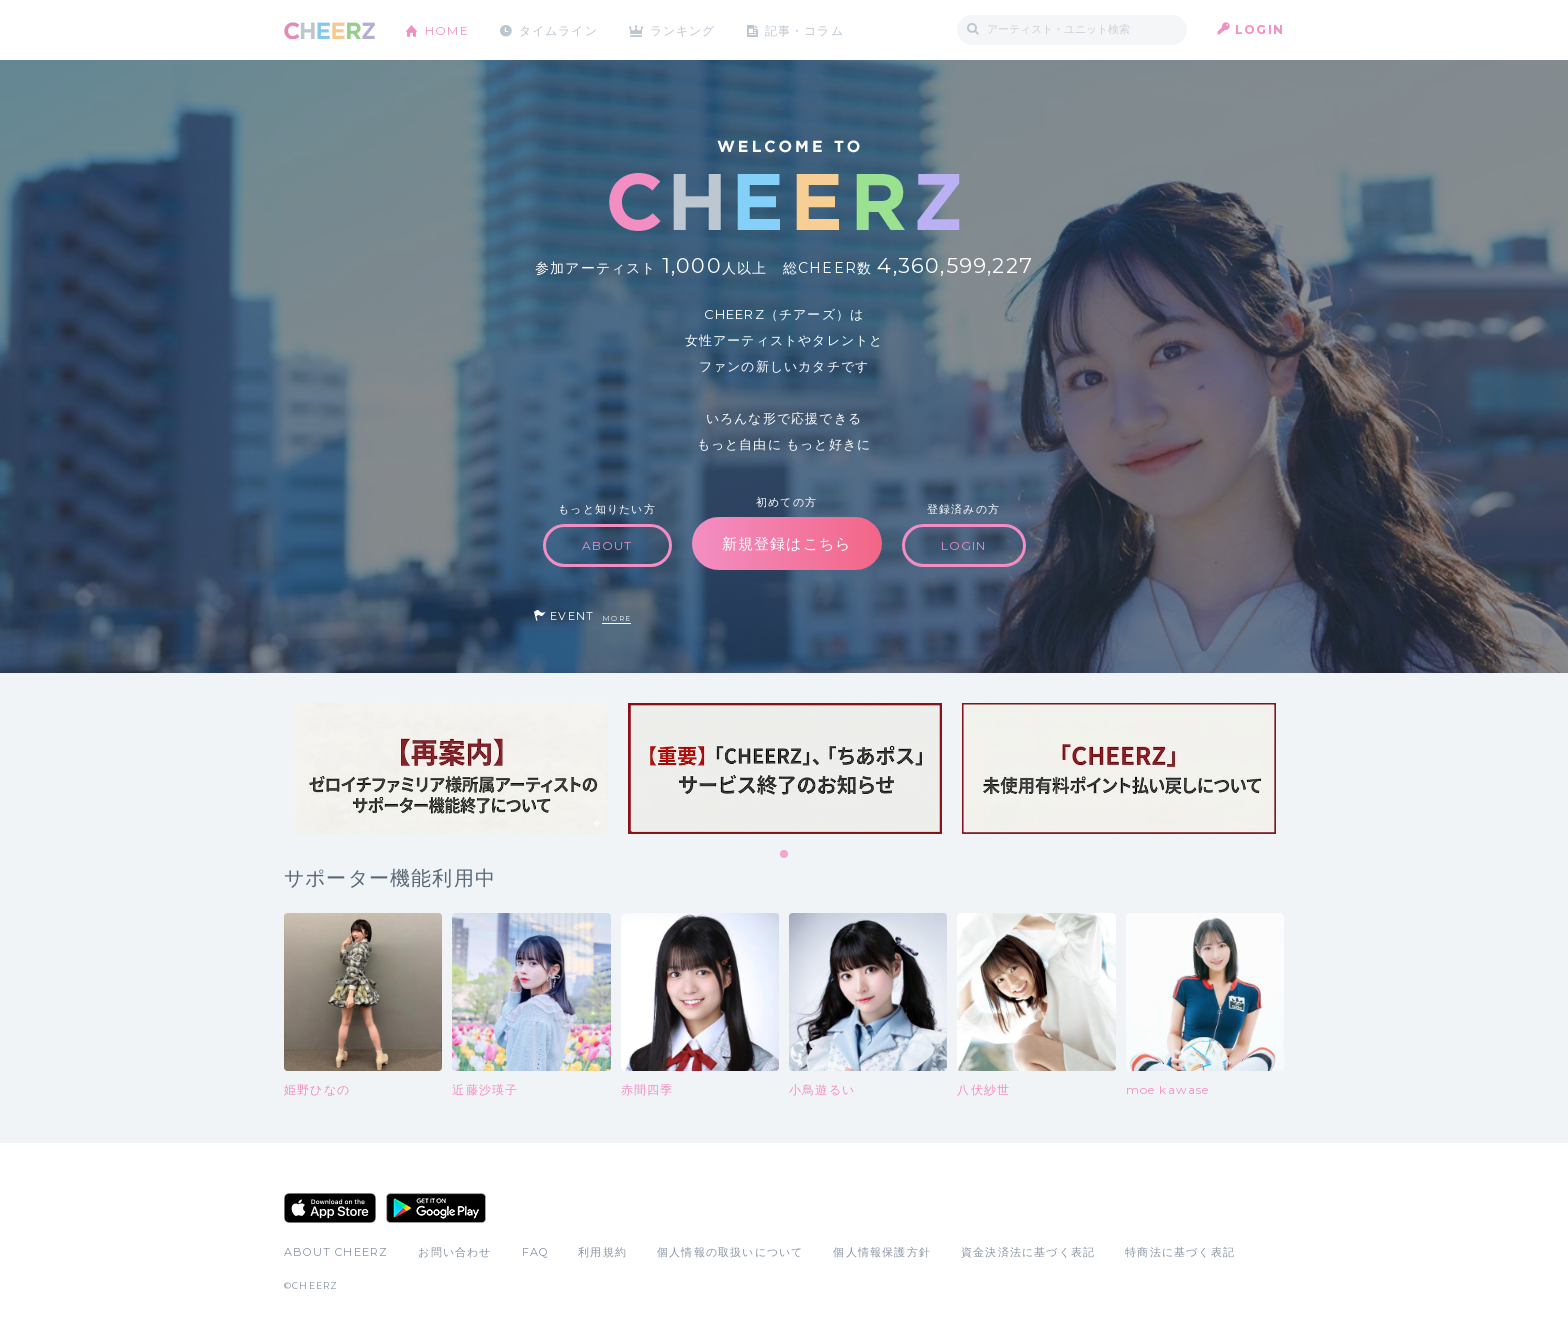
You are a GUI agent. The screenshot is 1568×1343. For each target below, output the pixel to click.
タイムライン (558, 29)
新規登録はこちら (787, 543)
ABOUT (607, 545)
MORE (616, 618)
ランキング (685, 29)
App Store (330, 1208)
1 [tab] (785, 855)
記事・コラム (806, 29)
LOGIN (1259, 29)
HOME (447, 29)
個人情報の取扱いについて (730, 1252)
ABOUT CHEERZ (336, 1252)
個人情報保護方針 (882, 1252)
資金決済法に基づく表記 (1028, 1252)
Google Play (436, 1208)
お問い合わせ (454, 1252)
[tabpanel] (451, 768)
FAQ (535, 1252)
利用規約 (602, 1252)
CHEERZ (329, 30)
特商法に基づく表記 (1180, 1252)
